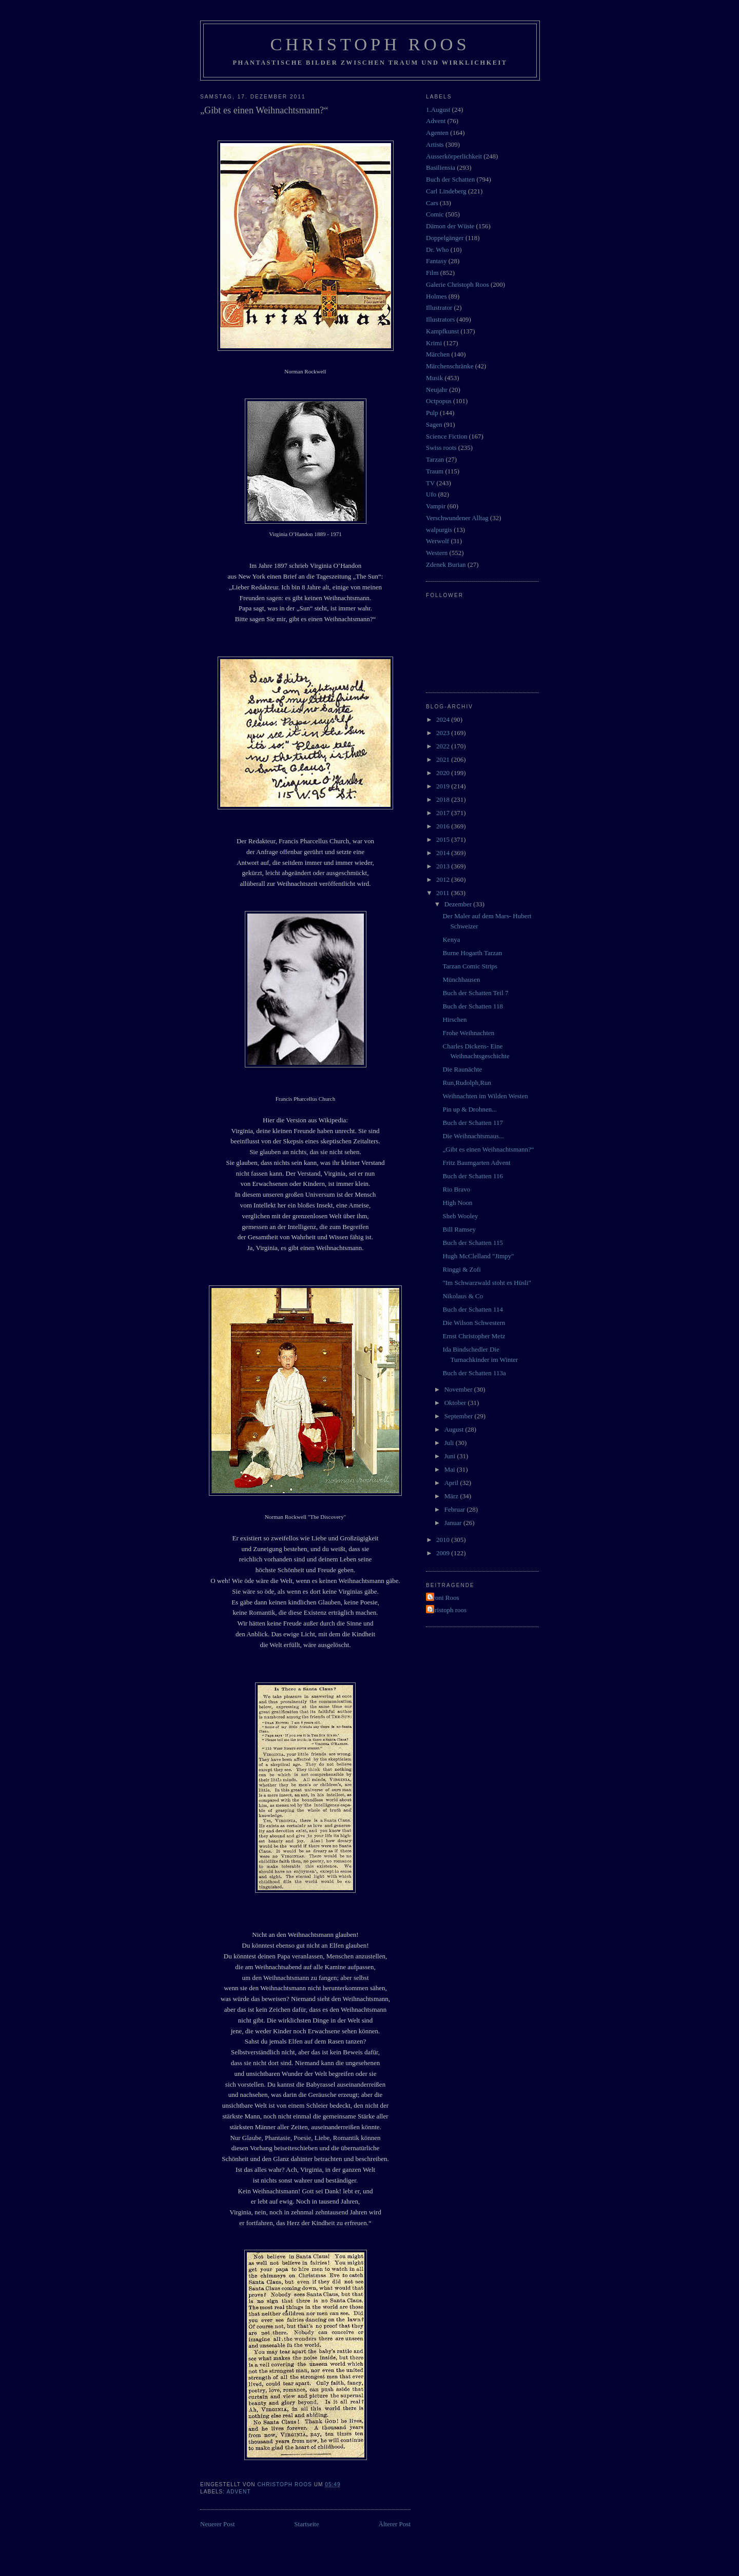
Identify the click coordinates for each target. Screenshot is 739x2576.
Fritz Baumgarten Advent (476, 1162)
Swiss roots (441, 447)
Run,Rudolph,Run (466, 1082)
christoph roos (447, 1610)
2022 (443, 746)
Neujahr (437, 389)
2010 (443, 1539)
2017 (443, 813)
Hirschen (454, 1019)
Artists (435, 144)
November (459, 1389)
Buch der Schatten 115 (472, 1242)
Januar (453, 1523)
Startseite (306, 2524)
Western (437, 553)
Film (432, 272)
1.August (438, 109)
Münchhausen (461, 979)
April (452, 1483)
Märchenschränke (449, 366)
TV (430, 483)
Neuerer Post (217, 2524)
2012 (443, 879)
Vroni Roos (444, 1597)
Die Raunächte (462, 1069)
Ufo (431, 494)
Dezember (459, 904)
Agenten (437, 132)
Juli (450, 1442)
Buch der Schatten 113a (473, 1373)
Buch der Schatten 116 (472, 1176)
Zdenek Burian (446, 564)
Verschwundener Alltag (457, 518)
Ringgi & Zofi (461, 1269)
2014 (443, 853)
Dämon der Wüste (450, 226)
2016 (443, 826)
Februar (455, 1509)
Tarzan (435, 459)
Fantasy (436, 261)
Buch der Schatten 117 (472, 1122)
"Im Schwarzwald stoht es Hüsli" (486, 1282)
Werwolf (437, 541)
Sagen (434, 424)
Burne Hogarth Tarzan (472, 953)
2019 (443, 786)
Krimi (434, 343)
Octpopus (439, 401)
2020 (443, 773)
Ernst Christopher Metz (473, 1336)
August (454, 1429)
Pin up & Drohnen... (469, 1109)
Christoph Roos (370, 44)
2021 (443, 759)
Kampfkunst (442, 331)
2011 (443, 893)
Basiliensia (440, 167)
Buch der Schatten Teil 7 (475, 993)
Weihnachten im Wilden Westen (485, 1096)
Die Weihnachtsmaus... (472, 1136)
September (459, 1416)
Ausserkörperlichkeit (454, 156)
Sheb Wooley (460, 1216)
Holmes (436, 296)
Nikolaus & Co (462, 1296)
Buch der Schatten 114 (472, 1309)
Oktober (456, 1402)
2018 (443, 799)
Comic (435, 214)
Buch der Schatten (450, 179)
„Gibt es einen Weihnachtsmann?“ (488, 1149)
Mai (450, 1469)
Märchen (438, 354)
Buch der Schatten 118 (472, 1006)
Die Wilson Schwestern (473, 1322)
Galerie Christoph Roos (457, 284)
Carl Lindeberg (446, 191)
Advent (238, 2491)
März (452, 1496)
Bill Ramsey (459, 1229)
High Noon (457, 1202)
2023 (443, 733)
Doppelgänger (445, 238)
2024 (443, 719)
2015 (443, 839)
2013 (443, 866)
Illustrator (439, 307)
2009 (443, 1553)
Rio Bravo (456, 1189)
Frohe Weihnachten (468, 1033)
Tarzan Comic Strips (469, 966)
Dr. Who (437, 249)
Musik (434, 378)
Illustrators (440, 319)
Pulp (432, 413)
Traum (434, 471)
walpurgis (439, 529)
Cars (432, 203)
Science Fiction (447, 436)
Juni (450, 1456)
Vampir (435, 506)
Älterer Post (395, 2524)
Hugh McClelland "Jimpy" (478, 1256)
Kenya (451, 939)
